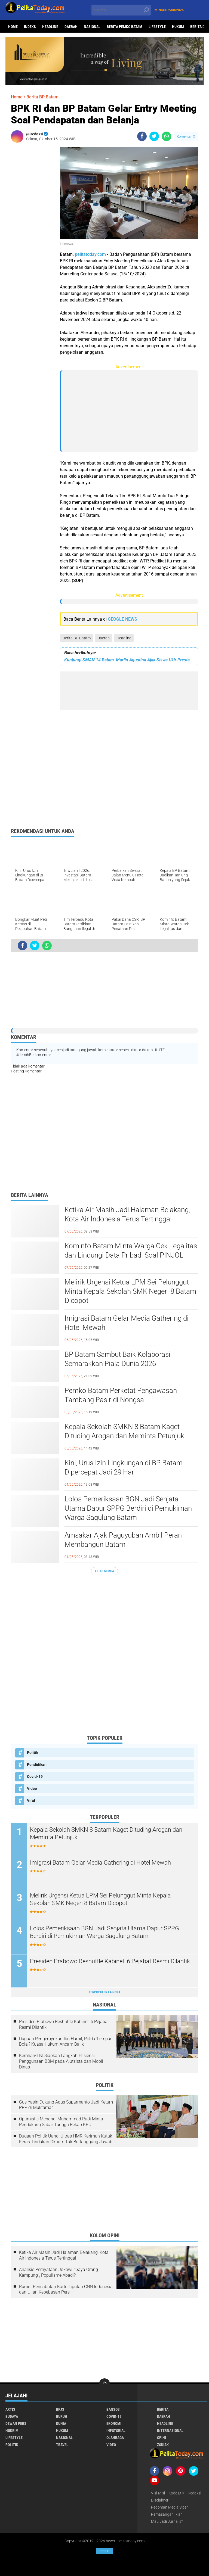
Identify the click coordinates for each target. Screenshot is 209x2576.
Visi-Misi (158, 2493)
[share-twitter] (154, 136)
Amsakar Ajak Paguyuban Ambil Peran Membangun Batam (123, 1539)
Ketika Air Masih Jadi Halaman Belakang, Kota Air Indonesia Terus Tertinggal (127, 1214)
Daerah (71, 26)
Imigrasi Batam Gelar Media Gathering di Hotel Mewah (126, 1322)
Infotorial (115, 2430)
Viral (31, 1800)
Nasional (92, 26)
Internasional (170, 2430)
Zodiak (163, 2445)
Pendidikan (37, 1764)
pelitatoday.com (90, 254)
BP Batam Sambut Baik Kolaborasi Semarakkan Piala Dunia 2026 (117, 1359)
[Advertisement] (32, 228)
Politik (32, 1752)
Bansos (113, 2409)
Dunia (61, 2423)
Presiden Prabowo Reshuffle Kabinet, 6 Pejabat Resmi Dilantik (110, 1961)
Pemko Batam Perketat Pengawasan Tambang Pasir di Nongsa (120, 1395)
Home (13, 26)
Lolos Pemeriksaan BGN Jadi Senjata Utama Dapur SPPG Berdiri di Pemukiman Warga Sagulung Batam (128, 1508)
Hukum (178, 26)
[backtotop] (104, 2383)
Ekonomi (113, 2423)
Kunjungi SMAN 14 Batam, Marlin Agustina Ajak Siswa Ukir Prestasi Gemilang (129, 659)
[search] (121, 10)
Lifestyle (157, 26)
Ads (104, 2551)
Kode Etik (176, 2493)
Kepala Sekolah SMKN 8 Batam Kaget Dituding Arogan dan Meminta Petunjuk (124, 1431)
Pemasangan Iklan (167, 2514)
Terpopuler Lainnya (104, 1992)
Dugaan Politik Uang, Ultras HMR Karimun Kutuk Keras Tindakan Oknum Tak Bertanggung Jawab (65, 2138)
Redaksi (194, 2493)
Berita (162, 2409)
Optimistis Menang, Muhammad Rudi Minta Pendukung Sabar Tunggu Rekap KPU (61, 2121)
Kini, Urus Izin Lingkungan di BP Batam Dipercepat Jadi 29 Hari (123, 1467)
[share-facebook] (142, 136)
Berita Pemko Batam (124, 26)
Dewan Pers (15, 2423)
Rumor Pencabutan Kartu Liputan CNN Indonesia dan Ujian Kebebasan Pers (66, 2289)
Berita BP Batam (77, 638)
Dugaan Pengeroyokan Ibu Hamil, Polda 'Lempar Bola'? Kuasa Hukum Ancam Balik (65, 2041)
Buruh (61, 2416)
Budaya (11, 2416)
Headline (50, 26)
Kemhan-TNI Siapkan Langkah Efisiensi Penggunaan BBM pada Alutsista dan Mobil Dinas (61, 2061)
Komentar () (186, 136)
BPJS (60, 2409)
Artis (10, 2409)
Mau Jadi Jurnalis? (167, 2521)
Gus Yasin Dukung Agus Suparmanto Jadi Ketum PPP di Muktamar (66, 2104)
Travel (62, 2445)
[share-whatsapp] (166, 136)
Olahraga (115, 2437)
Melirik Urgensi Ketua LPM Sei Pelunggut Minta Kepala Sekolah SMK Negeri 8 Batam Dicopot (130, 1291)
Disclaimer (159, 2500)
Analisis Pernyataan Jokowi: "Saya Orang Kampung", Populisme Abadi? (58, 2272)
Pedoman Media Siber (169, 2507)
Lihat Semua (104, 1571)
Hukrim (12, 2430)
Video (32, 1788)
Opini (161, 2437)
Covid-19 (35, 1776)
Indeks (30, 26)
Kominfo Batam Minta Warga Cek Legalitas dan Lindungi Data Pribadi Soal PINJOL (130, 1250)
